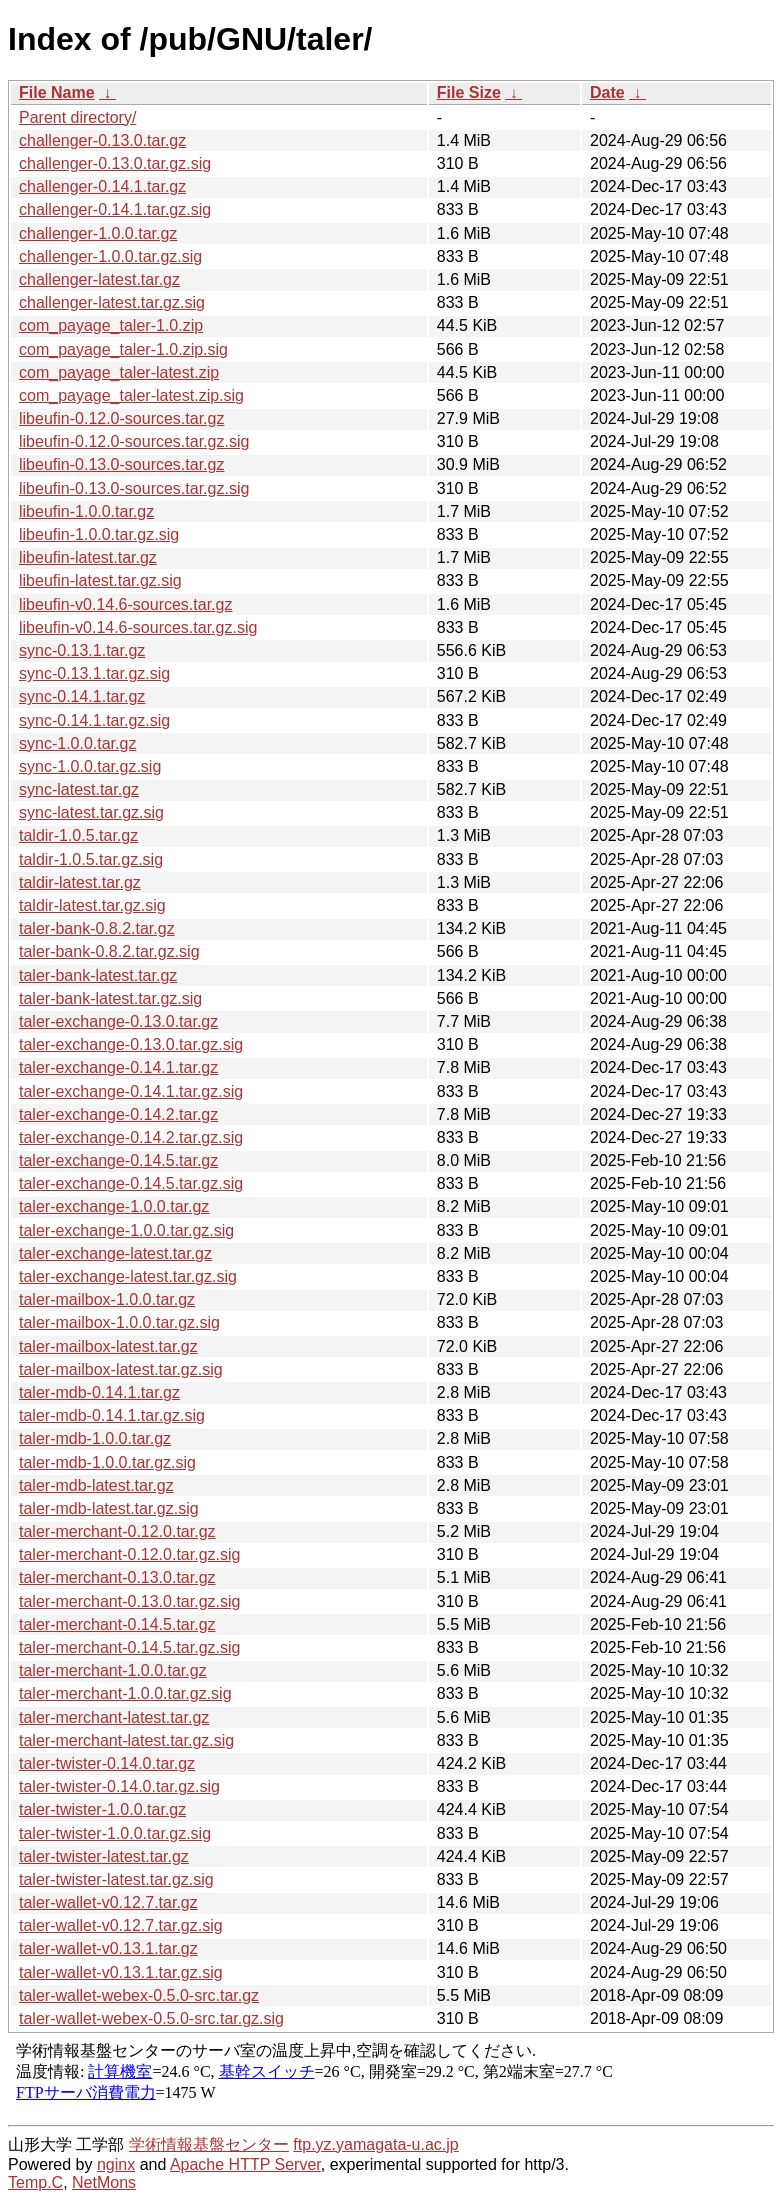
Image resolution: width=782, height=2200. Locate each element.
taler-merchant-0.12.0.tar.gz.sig (129, 1554)
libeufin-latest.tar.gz (88, 557)
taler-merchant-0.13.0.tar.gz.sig (129, 1601)
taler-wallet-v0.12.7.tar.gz (108, 1902)
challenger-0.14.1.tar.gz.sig (115, 209)
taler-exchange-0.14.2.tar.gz (118, 1114)
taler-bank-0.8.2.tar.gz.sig (109, 951)
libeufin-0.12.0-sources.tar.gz (121, 418)
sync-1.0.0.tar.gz (77, 743)
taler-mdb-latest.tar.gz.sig (109, 1508)
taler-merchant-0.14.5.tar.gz (117, 1624)
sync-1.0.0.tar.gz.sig (90, 766)
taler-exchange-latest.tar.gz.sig (128, 1276)
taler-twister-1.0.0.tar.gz (102, 1809)
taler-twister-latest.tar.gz (104, 1856)
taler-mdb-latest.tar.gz (96, 1485)
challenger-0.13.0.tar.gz (102, 140)
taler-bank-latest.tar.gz (98, 975)
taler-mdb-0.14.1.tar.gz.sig (112, 1415)
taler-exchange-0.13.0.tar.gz (118, 1021)
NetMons (104, 2182)
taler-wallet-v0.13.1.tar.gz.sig (121, 1972)
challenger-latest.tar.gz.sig (112, 302)
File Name (57, 92)
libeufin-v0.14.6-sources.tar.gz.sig (138, 627)
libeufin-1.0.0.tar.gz (86, 511)
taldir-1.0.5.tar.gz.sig (91, 859)
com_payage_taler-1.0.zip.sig (123, 349)
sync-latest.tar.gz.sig (91, 812)
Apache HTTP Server (245, 2164)
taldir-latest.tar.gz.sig (92, 905)
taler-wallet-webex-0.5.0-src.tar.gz (139, 1995)
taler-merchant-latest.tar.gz (114, 1717)
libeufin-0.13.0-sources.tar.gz (121, 464)
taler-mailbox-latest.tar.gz (108, 1346)
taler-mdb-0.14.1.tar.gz (99, 1392)
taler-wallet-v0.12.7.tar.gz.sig (121, 1925)
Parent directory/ (77, 117)
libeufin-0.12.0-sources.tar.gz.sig (134, 441)
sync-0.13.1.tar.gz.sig (94, 673)
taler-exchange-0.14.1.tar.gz (118, 1067)
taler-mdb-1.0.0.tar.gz (95, 1438)
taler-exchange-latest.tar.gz (115, 1253)
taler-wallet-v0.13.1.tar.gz (108, 1948)
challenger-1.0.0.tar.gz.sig (110, 256)
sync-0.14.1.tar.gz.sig (94, 720)
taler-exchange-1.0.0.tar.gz (114, 1206)
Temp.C (35, 2182)
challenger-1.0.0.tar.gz (98, 233)
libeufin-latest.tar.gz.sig (100, 580)
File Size (469, 92)
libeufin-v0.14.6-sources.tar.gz (125, 604)
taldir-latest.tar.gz (80, 882)
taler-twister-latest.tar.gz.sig (116, 1879)
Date (607, 92)
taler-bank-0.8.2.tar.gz (97, 928)
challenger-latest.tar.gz (99, 279)
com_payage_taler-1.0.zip (111, 325)
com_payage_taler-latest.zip (119, 372)
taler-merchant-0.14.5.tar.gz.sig (129, 1647)
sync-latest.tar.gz (79, 789)
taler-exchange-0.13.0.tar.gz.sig (131, 1044)
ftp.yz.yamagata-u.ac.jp (375, 2144)
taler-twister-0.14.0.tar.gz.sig (119, 1786)
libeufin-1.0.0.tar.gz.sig (99, 534)
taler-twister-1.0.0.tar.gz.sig (115, 1833)
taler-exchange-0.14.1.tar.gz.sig (131, 1091)
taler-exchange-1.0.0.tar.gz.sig (126, 1230)
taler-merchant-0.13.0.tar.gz (117, 1577)
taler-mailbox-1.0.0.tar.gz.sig (119, 1322)
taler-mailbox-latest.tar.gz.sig (121, 1369)
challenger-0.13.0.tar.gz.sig (115, 163)
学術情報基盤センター (209, 2144)
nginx (116, 2164)
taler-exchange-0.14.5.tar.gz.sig (131, 1183)
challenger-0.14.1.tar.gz (102, 186)
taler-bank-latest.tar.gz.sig (110, 998)
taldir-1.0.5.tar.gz (78, 835)
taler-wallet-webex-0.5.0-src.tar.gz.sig (151, 2018)
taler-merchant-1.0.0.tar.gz (113, 1670)
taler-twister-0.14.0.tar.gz (107, 1763)
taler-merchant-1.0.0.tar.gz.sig (125, 1693)
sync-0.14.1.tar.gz (82, 696)
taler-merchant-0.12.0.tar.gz (117, 1531)
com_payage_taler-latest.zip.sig (131, 395)
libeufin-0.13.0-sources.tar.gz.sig (134, 488)
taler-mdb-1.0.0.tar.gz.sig (107, 1462)
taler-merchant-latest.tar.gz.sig (126, 1740)
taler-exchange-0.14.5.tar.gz (118, 1160)
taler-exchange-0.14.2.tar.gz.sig (131, 1137)
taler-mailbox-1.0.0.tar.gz (107, 1299)
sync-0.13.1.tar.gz (82, 650)
